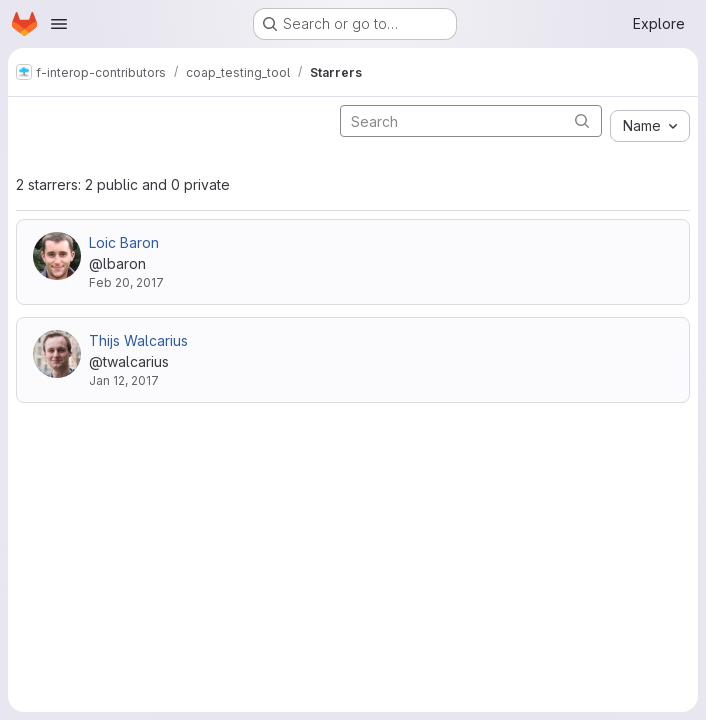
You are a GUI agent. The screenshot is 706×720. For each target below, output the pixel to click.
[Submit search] (582, 120)
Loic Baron (124, 242)
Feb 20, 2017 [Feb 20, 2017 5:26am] (126, 282)
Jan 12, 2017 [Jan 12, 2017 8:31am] (124, 380)
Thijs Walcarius (138, 340)
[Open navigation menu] (59, 24)
